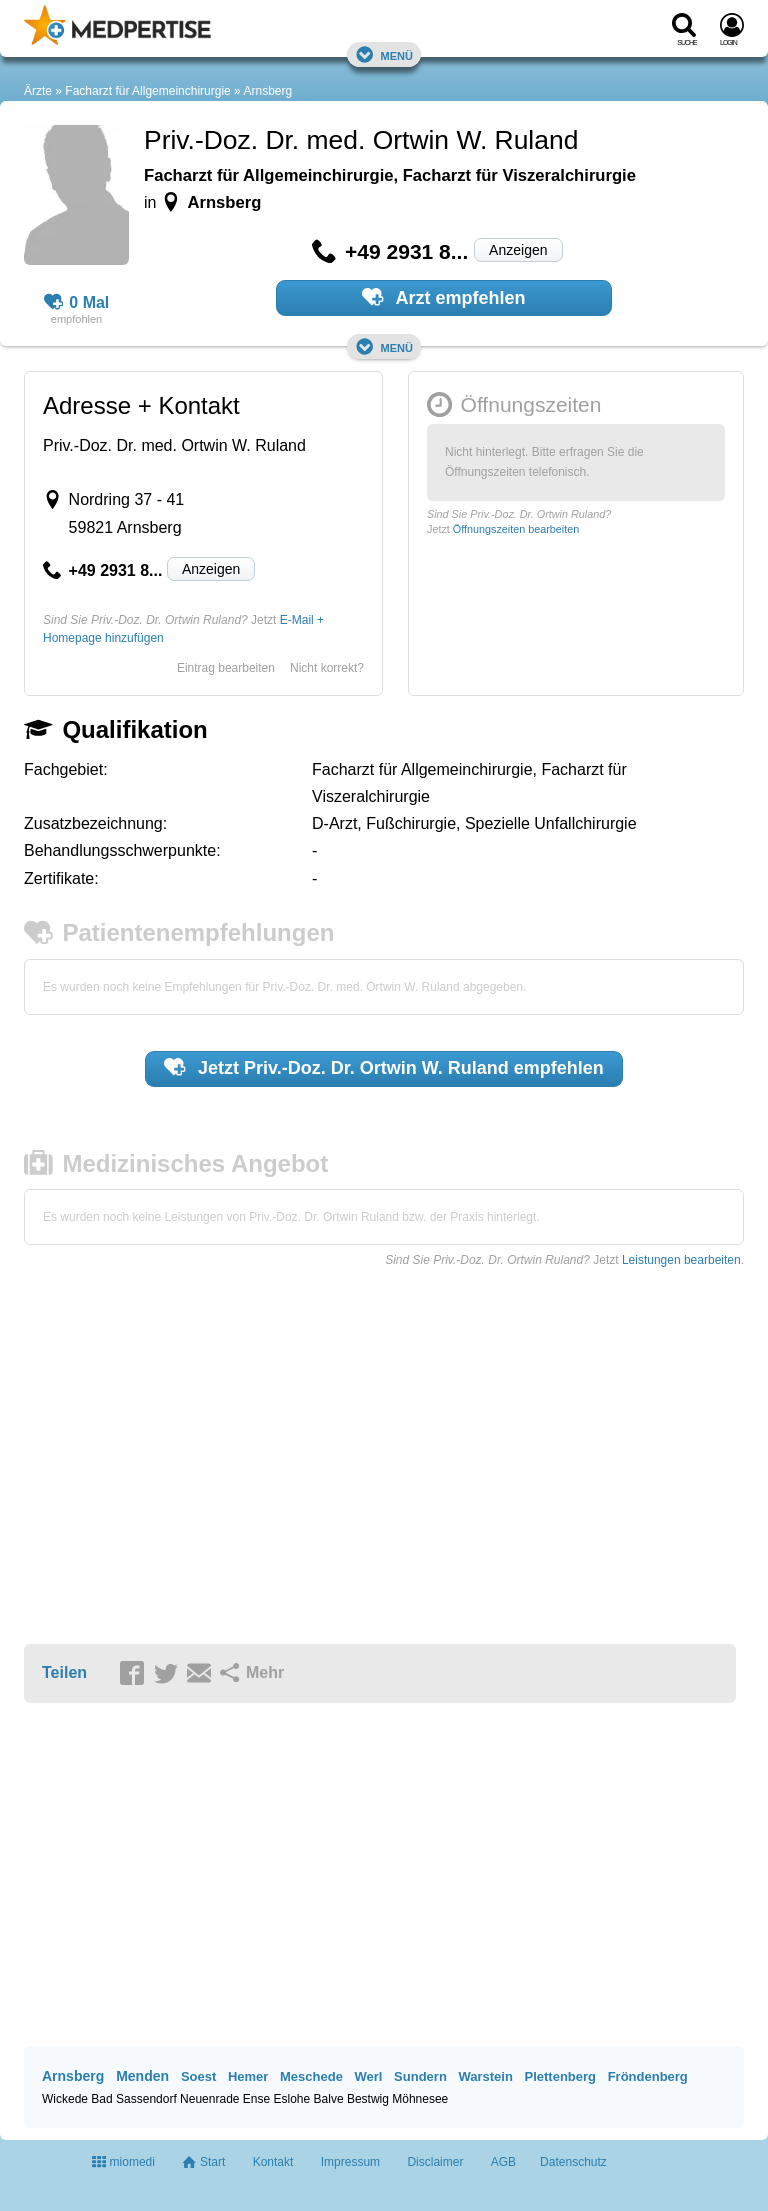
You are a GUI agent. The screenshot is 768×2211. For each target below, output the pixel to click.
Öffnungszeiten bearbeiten (516, 529)
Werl (369, 2076)
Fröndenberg (648, 2076)
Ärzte (38, 91)
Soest (198, 2076)
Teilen (64, 1672)
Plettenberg (561, 2076)
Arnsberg (267, 91)
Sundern (420, 2076)
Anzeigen (518, 250)
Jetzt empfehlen (384, 1067)
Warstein (485, 2076)
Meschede (311, 2076)
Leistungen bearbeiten (681, 1260)
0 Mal (77, 303)
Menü (384, 54)
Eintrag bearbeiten (226, 668)
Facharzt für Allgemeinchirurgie (147, 91)
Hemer (248, 2076)
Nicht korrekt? (327, 668)
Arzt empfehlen (443, 297)
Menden (142, 2076)
